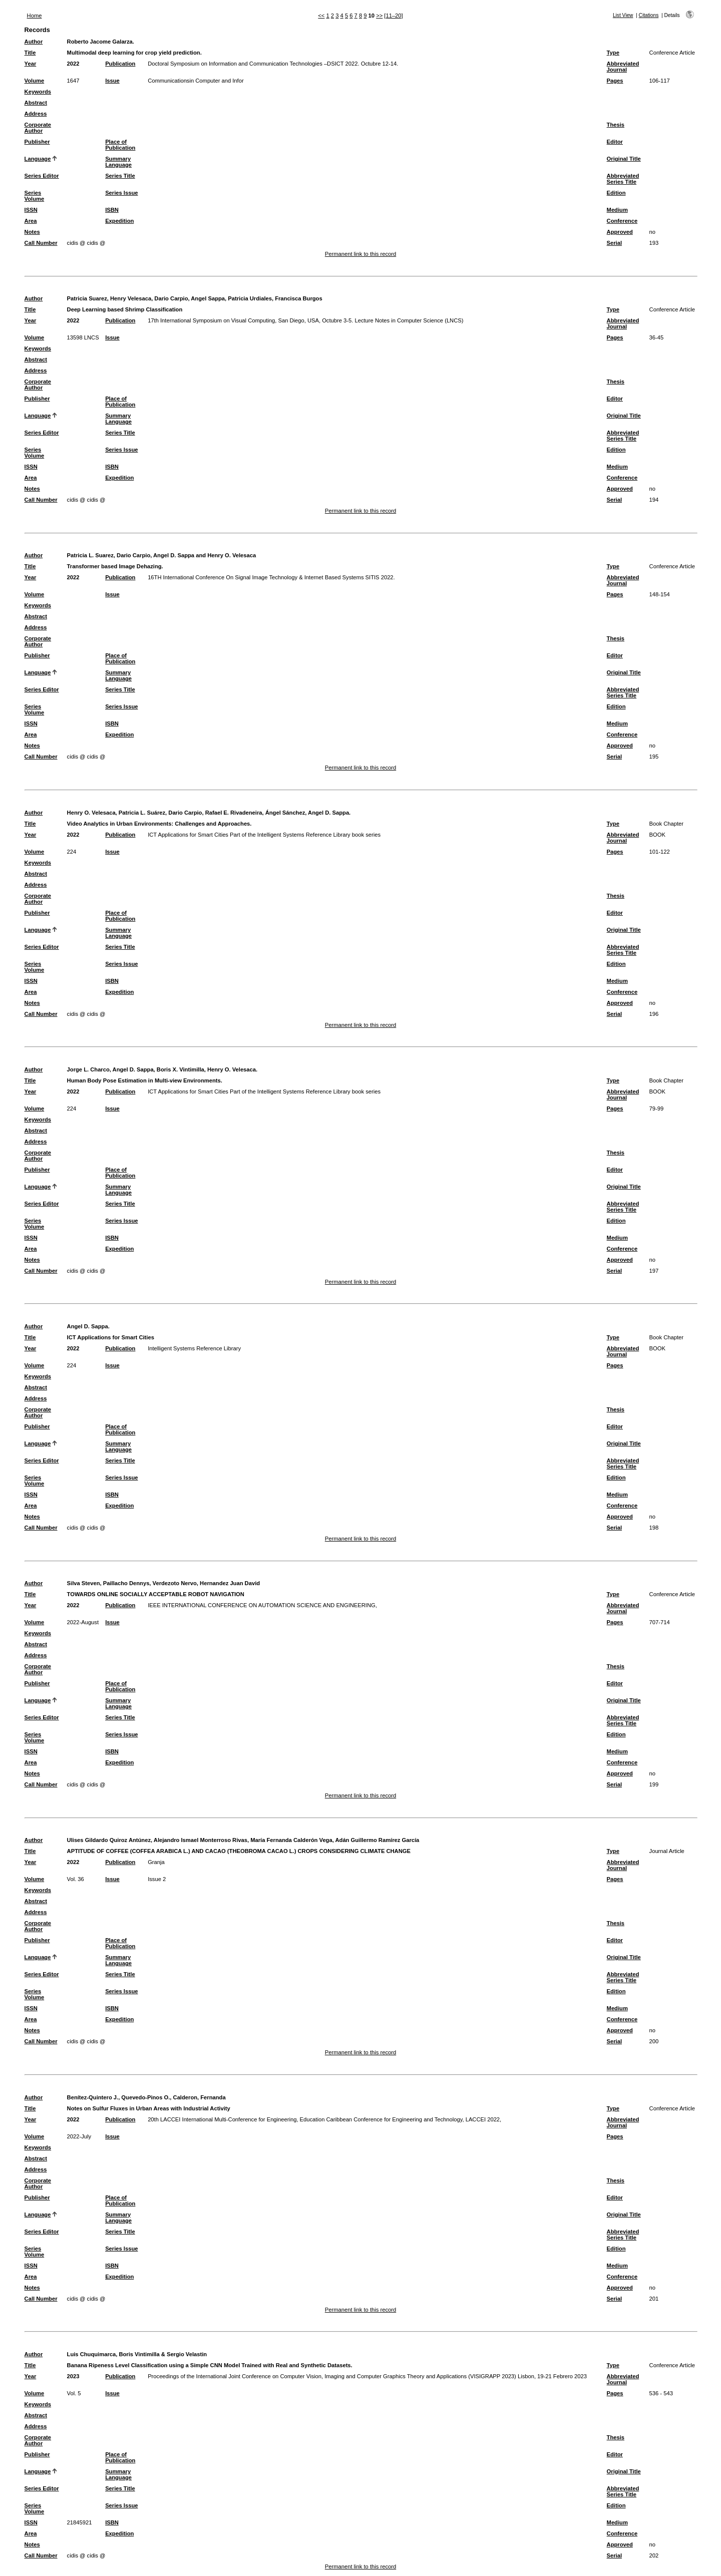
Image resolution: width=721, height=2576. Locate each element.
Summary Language (118, 162)
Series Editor (42, 176)
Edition (616, 193)
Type (613, 53)
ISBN (112, 210)
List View (623, 15)
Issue (112, 81)
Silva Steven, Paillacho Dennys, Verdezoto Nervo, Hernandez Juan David (163, 1583)
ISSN (31, 210)
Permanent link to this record (360, 254)
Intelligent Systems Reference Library (194, 1348)
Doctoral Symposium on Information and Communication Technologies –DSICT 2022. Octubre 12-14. (273, 64)
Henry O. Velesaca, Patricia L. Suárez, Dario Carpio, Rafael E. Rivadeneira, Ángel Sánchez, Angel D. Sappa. (209, 813)
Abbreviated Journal (623, 67)
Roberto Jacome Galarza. (100, 42)
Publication (120, 64)
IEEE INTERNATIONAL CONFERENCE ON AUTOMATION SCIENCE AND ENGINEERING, (262, 1605)
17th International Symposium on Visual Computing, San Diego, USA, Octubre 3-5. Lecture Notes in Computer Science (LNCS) (305, 320)
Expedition (119, 221)
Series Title (120, 176)
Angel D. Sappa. (88, 1326)
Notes (32, 232)
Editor (615, 142)
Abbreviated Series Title (623, 179)
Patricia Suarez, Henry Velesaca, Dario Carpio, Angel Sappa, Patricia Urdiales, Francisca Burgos (194, 298)
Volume (35, 81)
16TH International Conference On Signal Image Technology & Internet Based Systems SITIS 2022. (271, 577)
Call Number (41, 243)
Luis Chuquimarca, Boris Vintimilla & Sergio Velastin (137, 2354)
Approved (620, 232)
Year (31, 64)
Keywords (38, 92)
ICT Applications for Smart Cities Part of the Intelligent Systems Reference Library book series (264, 835)
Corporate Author (38, 128)
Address (36, 114)
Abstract (36, 103)
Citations (649, 15)
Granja (156, 1862)
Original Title (624, 159)
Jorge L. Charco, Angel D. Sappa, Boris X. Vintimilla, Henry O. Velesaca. (162, 1069)
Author (34, 42)
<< (321, 16)
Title (30, 53)
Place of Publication (120, 145)
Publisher (37, 142)
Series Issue (121, 193)
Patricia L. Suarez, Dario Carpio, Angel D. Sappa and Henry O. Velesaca (161, 555)
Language (38, 159)
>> (379, 16)
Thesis (615, 125)
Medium (617, 210)
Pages (615, 81)
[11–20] (393, 16)
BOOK (657, 835)
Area (31, 221)
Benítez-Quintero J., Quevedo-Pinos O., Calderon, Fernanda (146, 2097)
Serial (614, 243)
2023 (73, 2376)
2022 (73, 64)
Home (34, 16)
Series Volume (35, 196)
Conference (622, 221)
